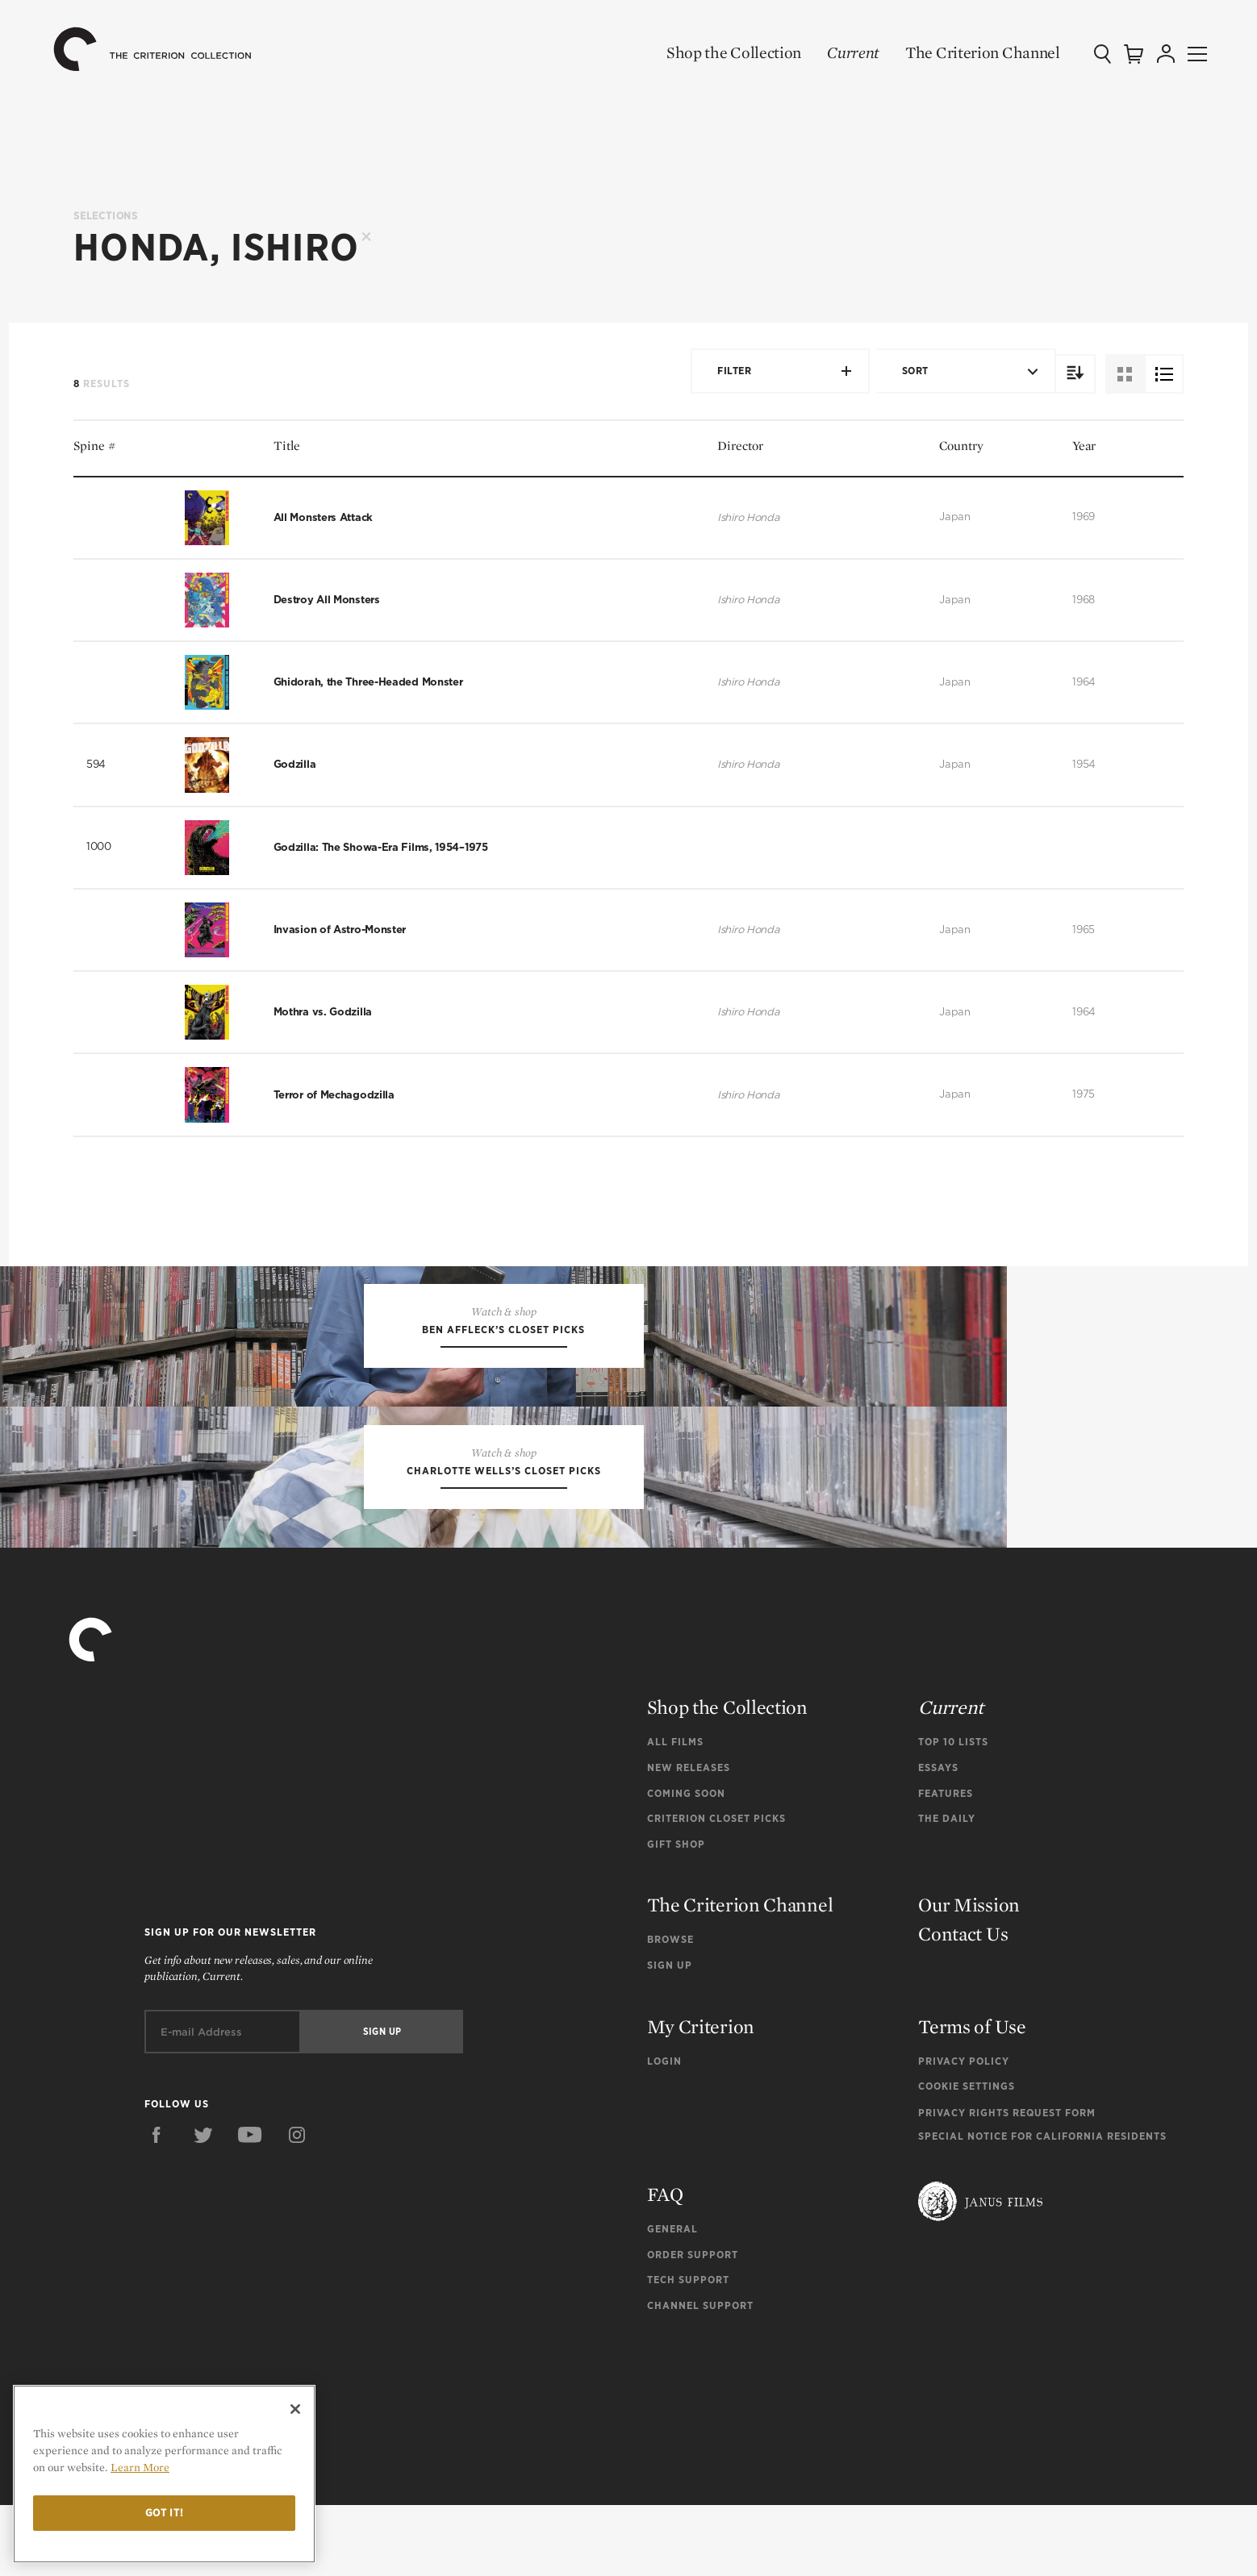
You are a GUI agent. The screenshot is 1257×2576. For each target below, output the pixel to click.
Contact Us (963, 2005)
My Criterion (700, 2097)
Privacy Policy (963, 2132)
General (672, 2300)
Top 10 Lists (953, 1813)
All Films (675, 1813)
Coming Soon (686, 1864)
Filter (773, 371)
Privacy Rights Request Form (1007, 2184)
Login (664, 2132)
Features (945, 1864)
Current (830, 52)
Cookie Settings (966, 2158)
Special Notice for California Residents (1042, 2207)
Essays (938, 1838)
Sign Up (669, 2036)
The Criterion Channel (960, 52)
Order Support (692, 2326)
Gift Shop (676, 1915)
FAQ (665, 2265)
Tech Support (688, 2351)
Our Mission (969, 1975)
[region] (164, 2474)
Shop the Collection (711, 52)
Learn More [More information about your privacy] (140, 2467)
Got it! (164, 2513)
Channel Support (700, 2376)
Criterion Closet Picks (716, 1889)
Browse (670, 2011)
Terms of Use (971, 2097)
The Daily (946, 1889)
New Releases (688, 1838)
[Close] (295, 2409)
